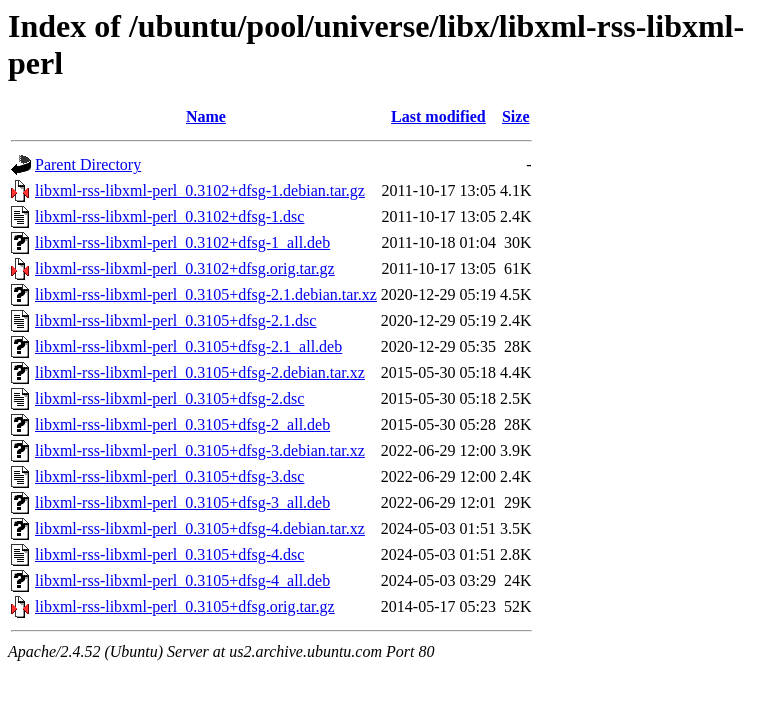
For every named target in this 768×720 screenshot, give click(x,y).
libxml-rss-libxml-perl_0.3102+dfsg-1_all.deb (182, 242)
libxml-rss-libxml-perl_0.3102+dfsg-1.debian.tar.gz (200, 190)
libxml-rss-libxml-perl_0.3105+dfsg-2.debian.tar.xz (200, 372)
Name (206, 116)
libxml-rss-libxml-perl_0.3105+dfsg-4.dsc (169, 554)
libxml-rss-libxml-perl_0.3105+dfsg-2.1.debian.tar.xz (206, 294)
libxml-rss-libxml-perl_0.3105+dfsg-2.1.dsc (175, 320)
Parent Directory (88, 164)
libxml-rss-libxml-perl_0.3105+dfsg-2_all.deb (182, 424)
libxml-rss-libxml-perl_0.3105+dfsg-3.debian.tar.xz (200, 450)
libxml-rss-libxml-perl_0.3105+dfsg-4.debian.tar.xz (200, 528)
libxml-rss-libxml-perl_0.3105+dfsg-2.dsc (169, 398)
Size (516, 116)
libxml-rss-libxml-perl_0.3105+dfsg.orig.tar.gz (185, 606)
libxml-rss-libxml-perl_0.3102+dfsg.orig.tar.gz (185, 268)
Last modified (438, 116)
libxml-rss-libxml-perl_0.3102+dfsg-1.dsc (169, 216)
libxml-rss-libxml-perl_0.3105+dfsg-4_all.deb (182, 580)
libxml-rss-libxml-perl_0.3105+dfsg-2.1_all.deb (188, 346)
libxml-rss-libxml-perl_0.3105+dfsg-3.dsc (169, 476)
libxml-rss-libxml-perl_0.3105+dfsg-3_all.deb (182, 502)
